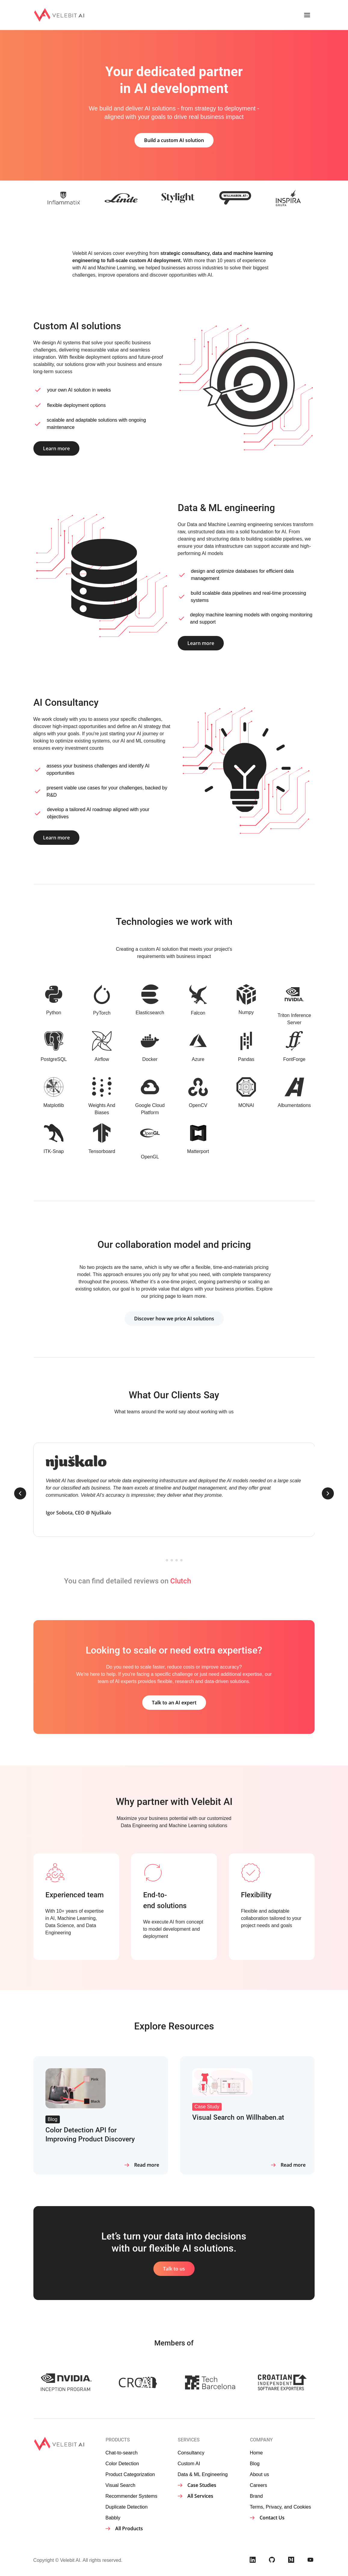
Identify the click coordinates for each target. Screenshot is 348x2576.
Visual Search (120, 2485)
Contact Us (272, 2517)
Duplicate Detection (127, 2506)
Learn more (56, 448)
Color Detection (122, 2463)
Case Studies (201, 2485)
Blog (255, 2463)
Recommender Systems (131, 2496)
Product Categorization (130, 2474)
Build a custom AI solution (174, 140)
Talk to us (174, 2268)
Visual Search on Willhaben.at (238, 2117)
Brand (256, 2496)
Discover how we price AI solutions (174, 1318)
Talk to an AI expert (174, 1702)
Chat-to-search (122, 2452)
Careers (258, 2485)
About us (259, 2474)
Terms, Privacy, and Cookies (280, 2506)
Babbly (113, 2517)
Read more (146, 2165)
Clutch (180, 1581)
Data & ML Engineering (203, 2474)
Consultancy (191, 2452)
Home (256, 2452)
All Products (129, 2528)
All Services (200, 2496)
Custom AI (189, 2463)
